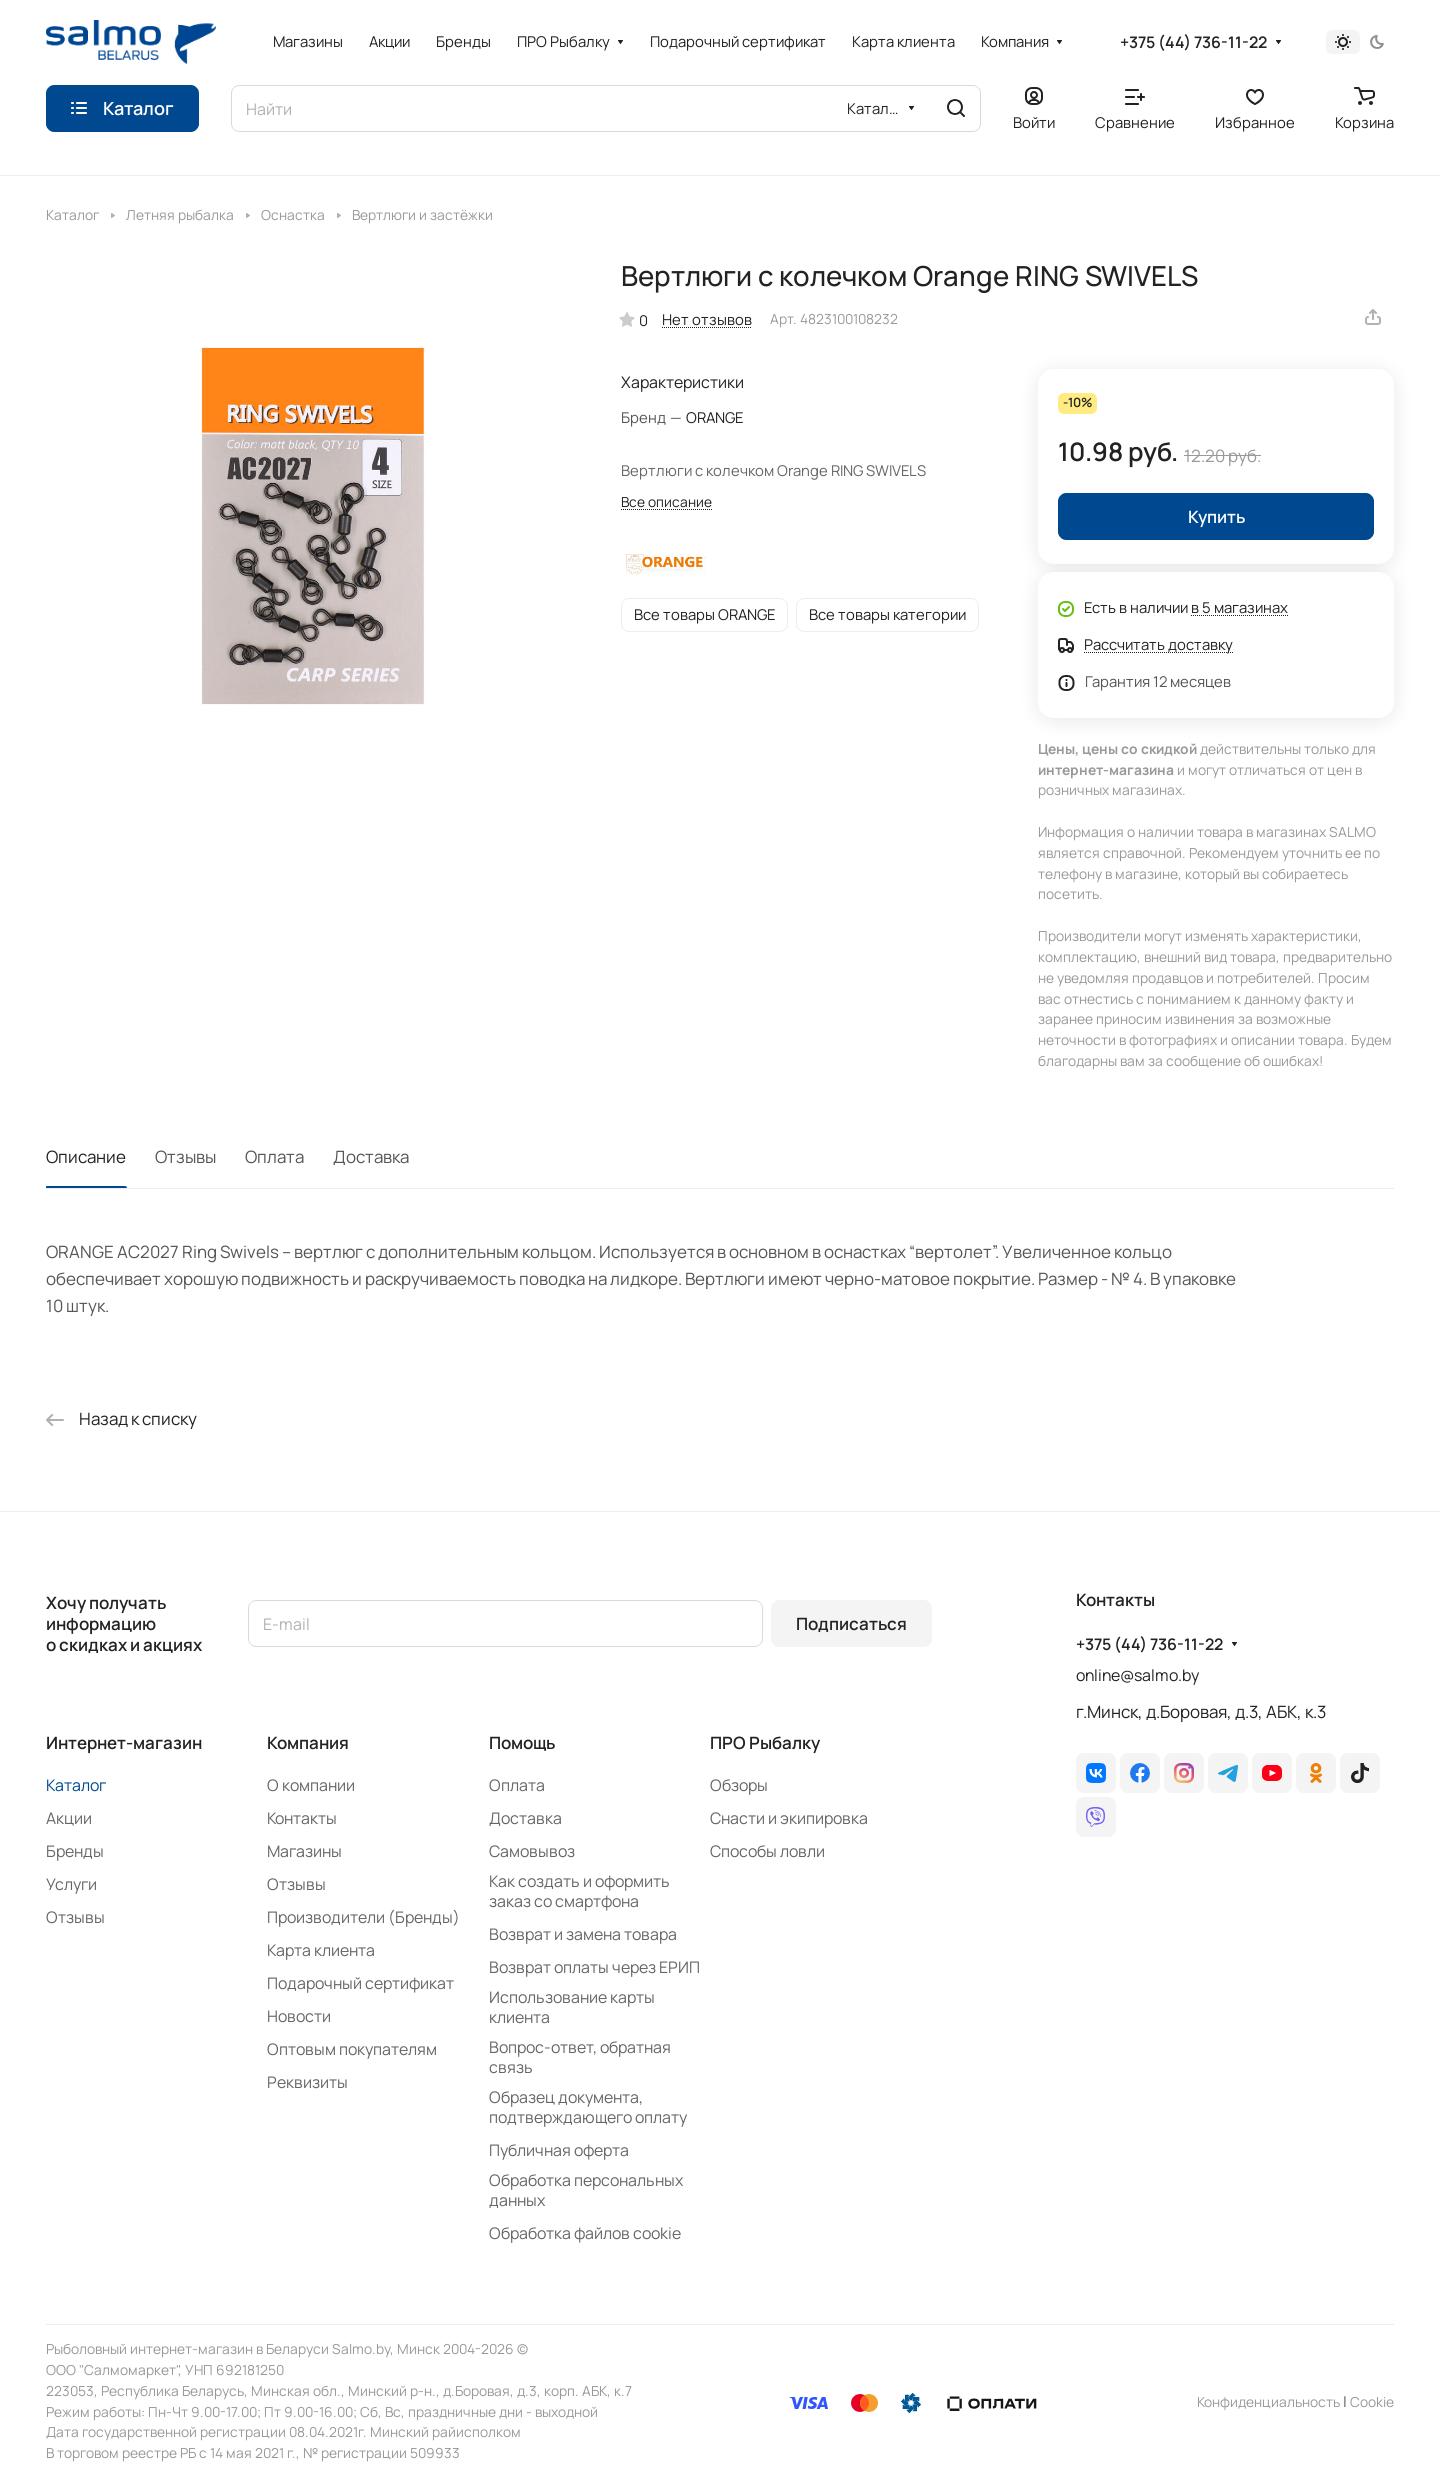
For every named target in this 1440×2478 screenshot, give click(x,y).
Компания (308, 1742)
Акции (69, 1818)
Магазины (304, 1851)
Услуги (71, 1884)
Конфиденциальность (1268, 2401)
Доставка (371, 1156)
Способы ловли (767, 1851)
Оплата (274, 1156)
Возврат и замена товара (583, 1934)
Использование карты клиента (572, 2007)
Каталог (76, 1785)
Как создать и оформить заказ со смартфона (579, 1891)
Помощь (522, 1742)
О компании (311, 1785)
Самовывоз (532, 1851)
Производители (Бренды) (363, 1917)
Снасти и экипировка (789, 1818)
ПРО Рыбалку (765, 1742)
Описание (86, 1156)
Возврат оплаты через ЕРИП (594, 1967)
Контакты (302, 1818)
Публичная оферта (559, 2150)
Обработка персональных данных (586, 2190)
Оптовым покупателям (352, 2049)
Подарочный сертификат (360, 1983)
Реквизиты (307, 2082)
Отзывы (185, 1156)
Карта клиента (321, 1950)
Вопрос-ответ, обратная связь (580, 2057)
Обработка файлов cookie (585, 2233)
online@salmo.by (1137, 1675)
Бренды (75, 1851)
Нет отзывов (707, 319)
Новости (299, 2016)
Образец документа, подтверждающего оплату (588, 2107)
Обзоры (739, 1785)
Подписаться (851, 1623)
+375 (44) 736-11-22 (1193, 42)
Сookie (1372, 2401)
